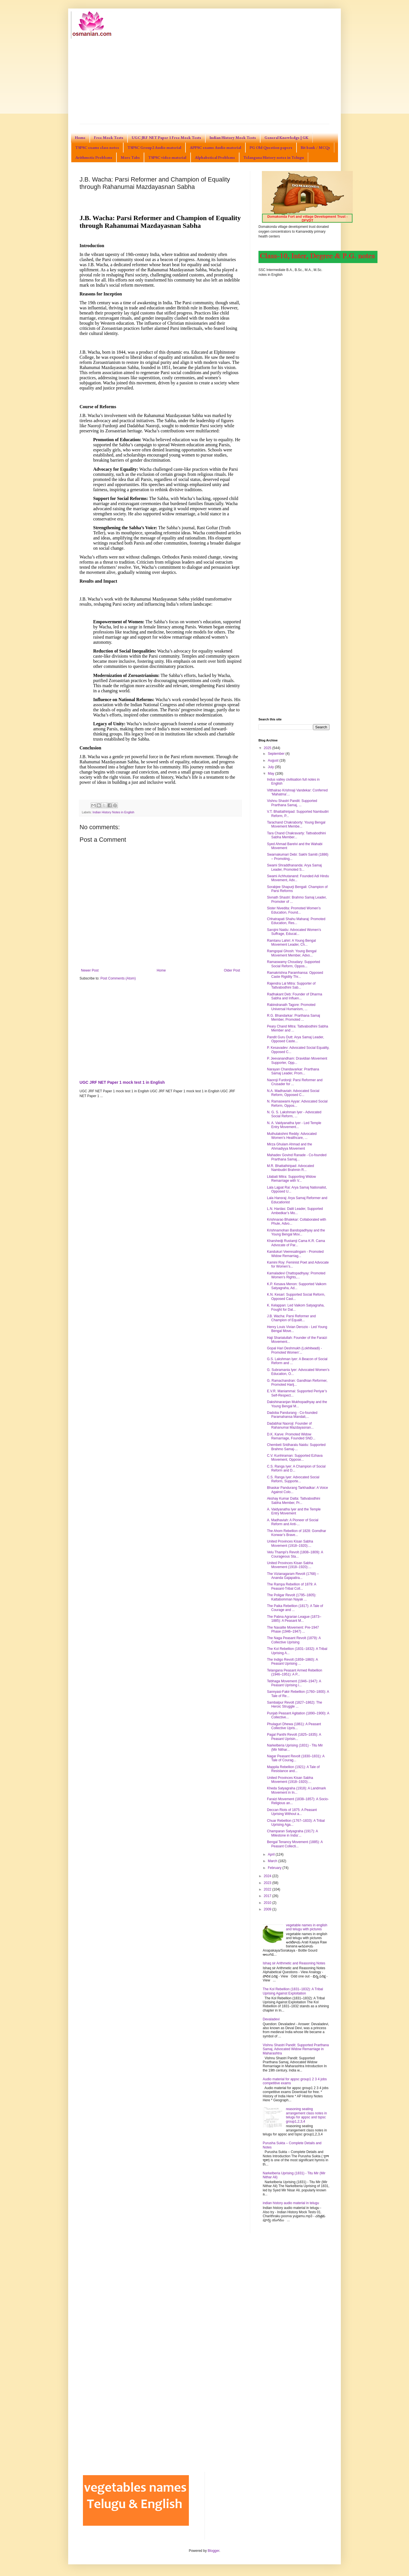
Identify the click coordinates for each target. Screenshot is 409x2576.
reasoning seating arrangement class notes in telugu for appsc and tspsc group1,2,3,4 (306, 2115)
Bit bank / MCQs (315, 147)
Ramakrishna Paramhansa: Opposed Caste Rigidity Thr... (295, 975)
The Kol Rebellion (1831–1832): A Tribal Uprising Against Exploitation (293, 1991)
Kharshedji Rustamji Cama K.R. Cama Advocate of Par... (296, 1243)
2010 (268, 1903)
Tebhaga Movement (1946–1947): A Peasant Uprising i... (294, 1683)
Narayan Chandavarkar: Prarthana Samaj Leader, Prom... (293, 1071)
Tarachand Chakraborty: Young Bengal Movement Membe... (296, 824)
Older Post (232, 970)
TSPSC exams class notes (97, 147)
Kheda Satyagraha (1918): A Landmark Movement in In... (296, 1790)
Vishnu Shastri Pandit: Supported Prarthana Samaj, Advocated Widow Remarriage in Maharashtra (296, 2049)
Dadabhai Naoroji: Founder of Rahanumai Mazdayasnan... (290, 1425)
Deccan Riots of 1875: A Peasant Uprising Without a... (292, 1812)
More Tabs (130, 157)
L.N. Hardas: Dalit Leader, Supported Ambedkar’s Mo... (295, 1211)
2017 (268, 1896)
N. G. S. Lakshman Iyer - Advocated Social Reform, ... (294, 1114)
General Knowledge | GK (286, 137)
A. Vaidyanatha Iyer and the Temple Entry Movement (294, 1511)
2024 (268, 1876)
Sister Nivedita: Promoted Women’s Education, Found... (294, 910)
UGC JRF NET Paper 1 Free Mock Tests (166, 137)
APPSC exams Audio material (215, 147)
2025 (268, 748)
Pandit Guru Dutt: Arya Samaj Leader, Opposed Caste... (295, 1039)
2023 (268, 1883)
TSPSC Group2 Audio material (154, 147)
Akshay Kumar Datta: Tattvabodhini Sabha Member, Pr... (293, 1500)
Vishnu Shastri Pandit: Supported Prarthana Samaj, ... (292, 803)
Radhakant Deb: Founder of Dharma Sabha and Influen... (294, 996)
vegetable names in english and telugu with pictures (306, 1927)
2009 (268, 1909)
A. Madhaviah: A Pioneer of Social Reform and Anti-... (292, 1522)
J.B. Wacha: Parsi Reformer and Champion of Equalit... (291, 1318)
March (273, 1861)
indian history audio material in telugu (291, 2203)
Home (80, 137)
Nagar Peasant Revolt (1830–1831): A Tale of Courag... (295, 1758)
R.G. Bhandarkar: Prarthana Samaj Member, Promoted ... (293, 1018)
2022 (268, 1889)
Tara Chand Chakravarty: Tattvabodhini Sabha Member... (296, 835)
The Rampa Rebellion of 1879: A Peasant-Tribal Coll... (291, 1586)
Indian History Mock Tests (233, 137)
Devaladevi (271, 2019)
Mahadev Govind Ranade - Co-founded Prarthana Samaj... (296, 1157)
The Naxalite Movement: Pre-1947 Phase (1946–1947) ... (293, 1629)
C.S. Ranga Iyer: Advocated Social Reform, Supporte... (293, 1479)
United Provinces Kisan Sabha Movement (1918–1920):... (290, 1543)
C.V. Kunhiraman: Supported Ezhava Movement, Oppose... (295, 1458)
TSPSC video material (167, 157)
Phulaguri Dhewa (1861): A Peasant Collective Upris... (294, 1726)
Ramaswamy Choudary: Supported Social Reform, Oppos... (293, 964)
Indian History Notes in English (113, 812)
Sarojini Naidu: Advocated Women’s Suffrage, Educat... (294, 932)
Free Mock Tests (108, 137)
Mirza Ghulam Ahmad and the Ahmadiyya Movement (289, 1146)
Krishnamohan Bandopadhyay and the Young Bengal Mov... (296, 1232)
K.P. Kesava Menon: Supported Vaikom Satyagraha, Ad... (296, 1286)
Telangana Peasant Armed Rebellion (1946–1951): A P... (294, 1672)
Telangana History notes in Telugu (273, 157)
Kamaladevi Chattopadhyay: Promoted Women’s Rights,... (296, 1275)
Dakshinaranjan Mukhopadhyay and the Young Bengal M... (297, 1404)
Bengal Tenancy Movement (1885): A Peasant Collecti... (295, 1844)
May (271, 774)
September (276, 754)
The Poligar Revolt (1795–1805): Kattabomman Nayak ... (291, 1597)
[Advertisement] (204, 81)
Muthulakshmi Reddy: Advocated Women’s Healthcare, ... (292, 1136)
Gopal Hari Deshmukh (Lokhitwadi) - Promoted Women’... (294, 1350)
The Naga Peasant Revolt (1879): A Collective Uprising (294, 1640)
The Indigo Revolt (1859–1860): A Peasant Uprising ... (292, 1662)
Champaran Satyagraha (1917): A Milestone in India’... (292, 1833)
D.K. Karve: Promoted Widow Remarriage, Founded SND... (291, 1436)
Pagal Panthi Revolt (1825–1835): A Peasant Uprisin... (294, 1737)
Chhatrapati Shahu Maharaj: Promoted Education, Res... (296, 921)
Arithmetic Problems (93, 157)
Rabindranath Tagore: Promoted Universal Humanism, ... (291, 1007)
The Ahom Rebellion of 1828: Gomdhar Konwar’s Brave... (296, 1533)
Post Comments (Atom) (118, 978)
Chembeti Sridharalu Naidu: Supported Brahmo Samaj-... (296, 1447)
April (272, 1854)
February (275, 1868)
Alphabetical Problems (215, 157)
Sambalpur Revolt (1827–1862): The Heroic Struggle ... (294, 1704)
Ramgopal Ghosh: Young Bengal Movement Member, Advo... (291, 953)
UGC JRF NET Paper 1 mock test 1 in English (122, 1082)
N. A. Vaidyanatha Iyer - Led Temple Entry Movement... (294, 1125)
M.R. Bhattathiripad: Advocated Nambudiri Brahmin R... (290, 1168)
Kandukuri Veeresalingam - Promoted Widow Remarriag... (295, 1254)
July (271, 767)
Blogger (213, 2551)
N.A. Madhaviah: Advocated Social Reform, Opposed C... (293, 1093)
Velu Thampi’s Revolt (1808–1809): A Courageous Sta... (295, 1554)
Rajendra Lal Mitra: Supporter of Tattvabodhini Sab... (291, 985)
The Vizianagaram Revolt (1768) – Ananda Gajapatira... (293, 1576)
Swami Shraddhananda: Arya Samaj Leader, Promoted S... (294, 867)
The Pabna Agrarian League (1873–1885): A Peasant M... (294, 1619)
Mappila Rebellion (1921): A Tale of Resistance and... (293, 1769)
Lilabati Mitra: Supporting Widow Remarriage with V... (291, 1179)
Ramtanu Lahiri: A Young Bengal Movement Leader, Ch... (291, 943)
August (273, 760)
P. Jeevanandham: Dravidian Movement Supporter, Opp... (297, 1060)
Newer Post (90, 970)
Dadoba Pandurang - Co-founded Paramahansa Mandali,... (292, 1415)
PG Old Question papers (271, 147)
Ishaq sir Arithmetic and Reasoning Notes (294, 1963)
